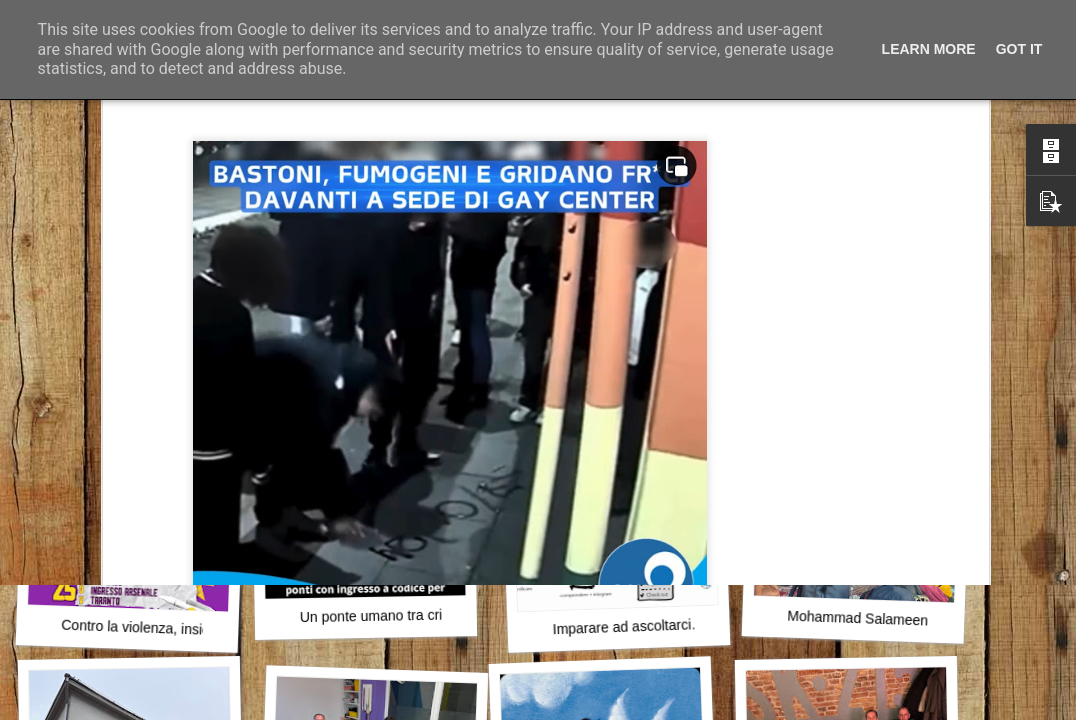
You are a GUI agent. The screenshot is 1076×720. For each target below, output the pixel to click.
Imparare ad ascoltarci (621, 626)
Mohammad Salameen (857, 618)
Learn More (929, 49)
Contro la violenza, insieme (145, 628)
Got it (1019, 49)
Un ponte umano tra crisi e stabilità (408, 615)
